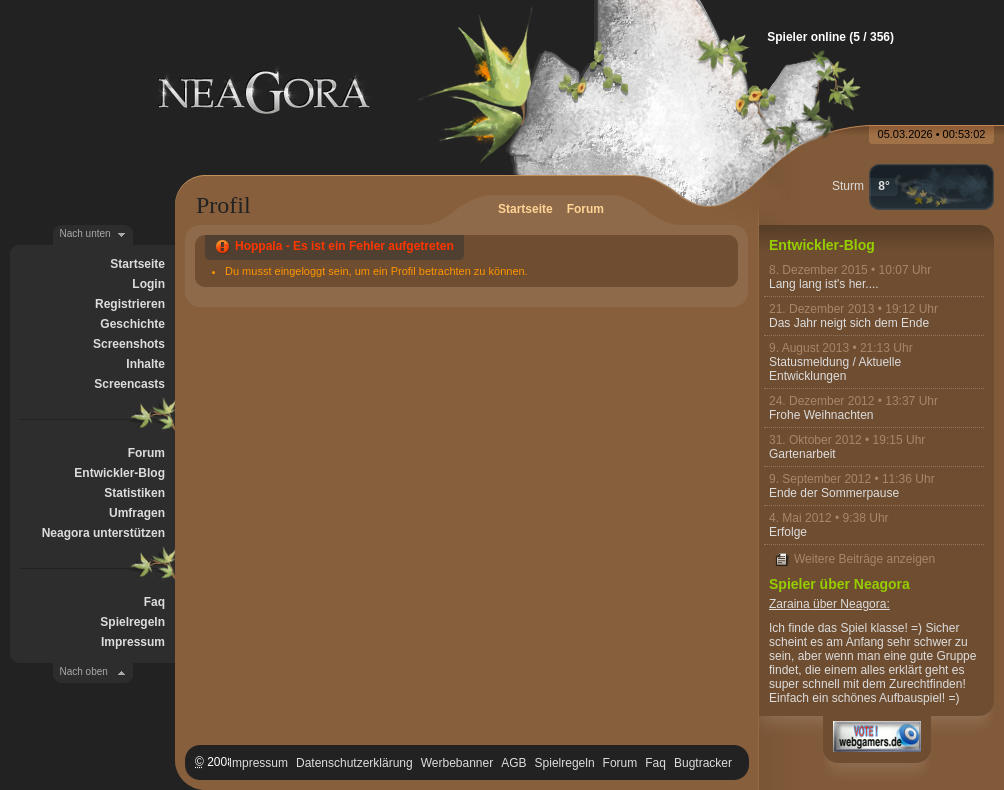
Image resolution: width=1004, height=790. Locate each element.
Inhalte (145, 364)
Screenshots (129, 344)
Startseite (137, 264)
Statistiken (134, 493)
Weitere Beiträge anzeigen (864, 559)
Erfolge (788, 532)
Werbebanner (457, 763)
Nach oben (84, 671)
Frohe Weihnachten (821, 415)
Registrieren (130, 304)
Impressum (133, 642)
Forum (146, 453)
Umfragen (137, 513)
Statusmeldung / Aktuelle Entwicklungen (835, 369)
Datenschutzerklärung (354, 763)
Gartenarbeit (802, 454)
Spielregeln (132, 622)
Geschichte (132, 324)
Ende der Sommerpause (834, 493)
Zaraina (789, 604)
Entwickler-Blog (119, 473)
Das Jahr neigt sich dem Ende (849, 323)
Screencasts (129, 384)
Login (148, 284)
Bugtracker (703, 763)
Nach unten (85, 233)
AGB (513, 763)
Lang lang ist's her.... (824, 284)
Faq (154, 602)
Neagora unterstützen (103, 533)
